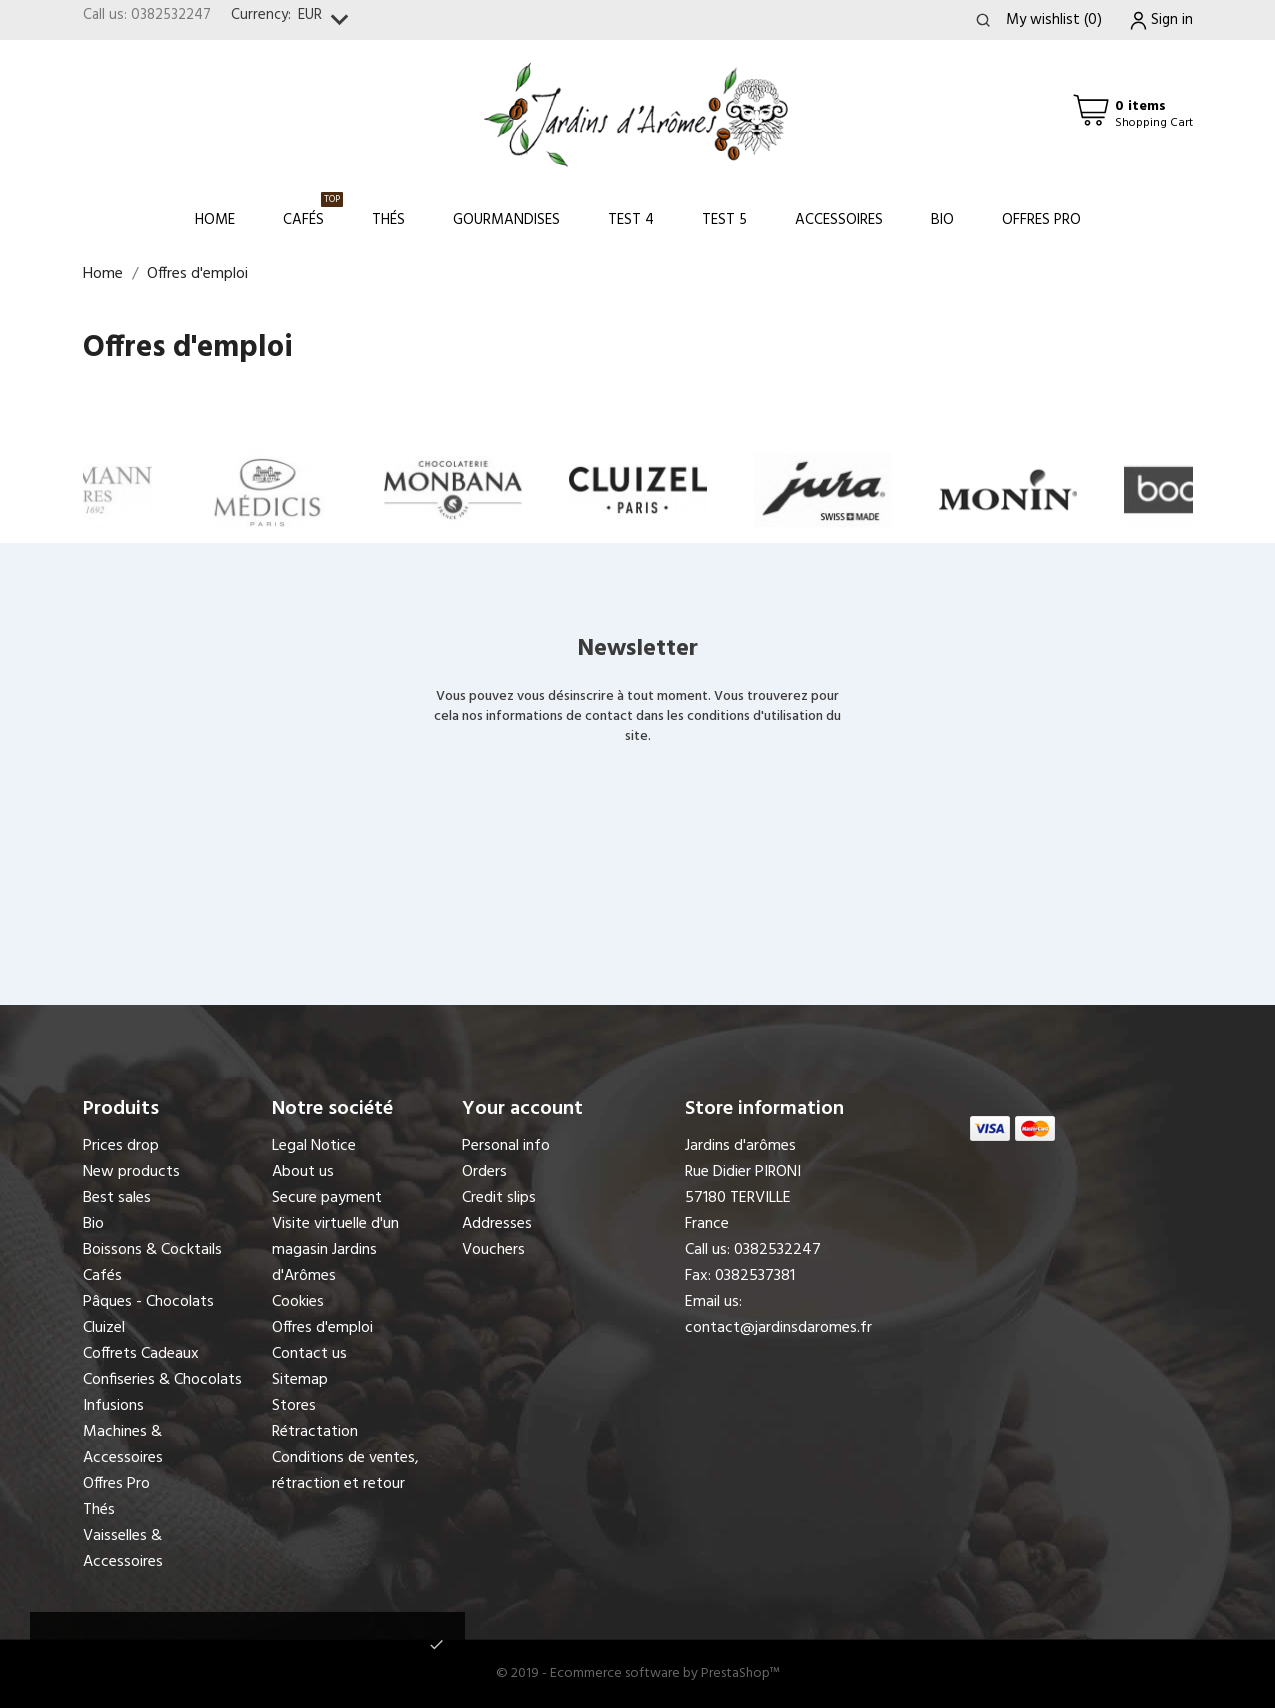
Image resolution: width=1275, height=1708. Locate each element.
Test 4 (631, 220)
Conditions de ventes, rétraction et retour (345, 1471)
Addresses (497, 1224)
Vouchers (493, 1250)
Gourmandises (506, 220)
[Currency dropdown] (327, 20)
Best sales (117, 1198)
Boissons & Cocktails (152, 1250)
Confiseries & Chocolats (162, 1380)
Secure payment (327, 1198)
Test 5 (724, 220)
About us (303, 1172)
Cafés (313, 211)
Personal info (506, 1146)
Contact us (309, 1354)
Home (215, 220)
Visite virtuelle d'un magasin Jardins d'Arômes (335, 1250)
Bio (942, 220)
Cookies (298, 1302)
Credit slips (499, 1198)
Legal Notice (314, 1146)
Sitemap (300, 1380)
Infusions (113, 1406)
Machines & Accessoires (123, 1445)
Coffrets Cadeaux (141, 1354)
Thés (388, 220)
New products (131, 1172)
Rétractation (315, 1432)
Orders (484, 1172)
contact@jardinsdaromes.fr (778, 1328)
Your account (522, 1109)
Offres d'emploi (322, 1328)
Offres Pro (1041, 220)
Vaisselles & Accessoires (123, 1549)
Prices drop (121, 1146)
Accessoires (839, 220)
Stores (294, 1406)
